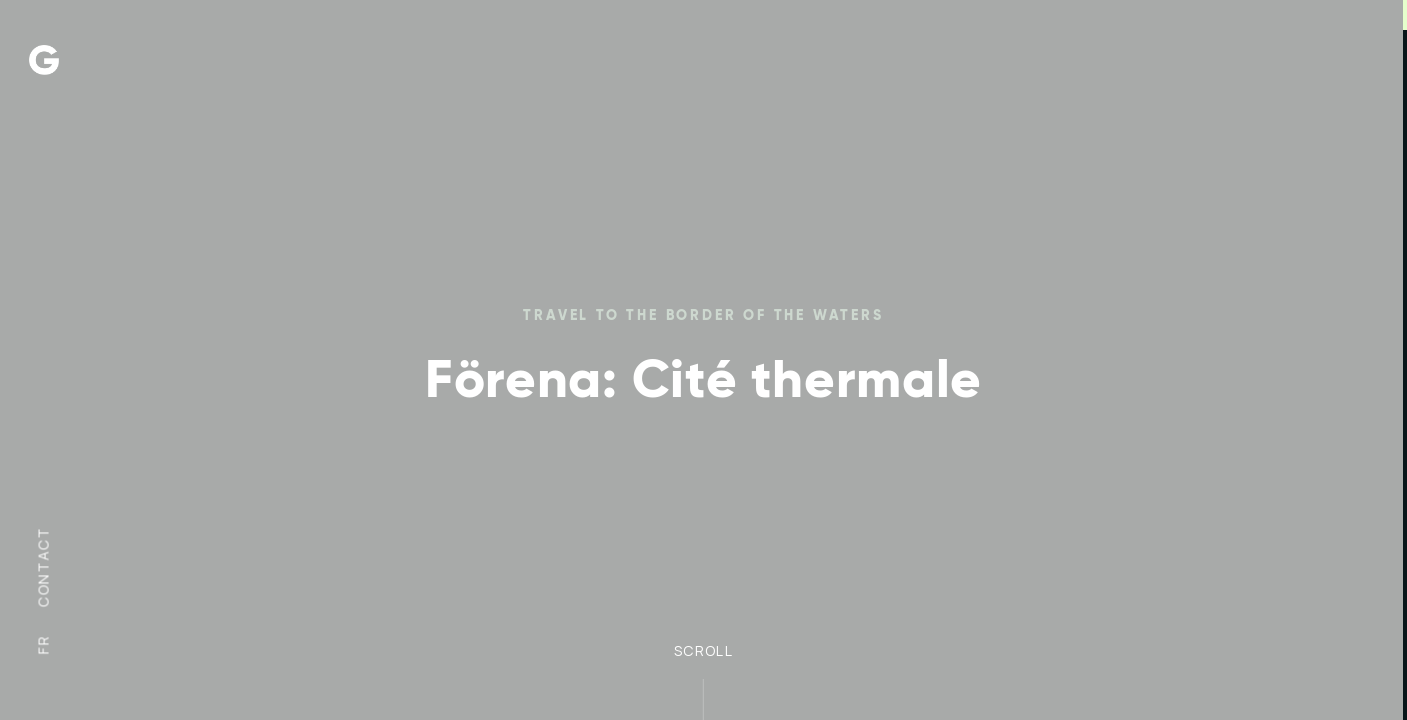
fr (43, 644)
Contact (43, 567)
